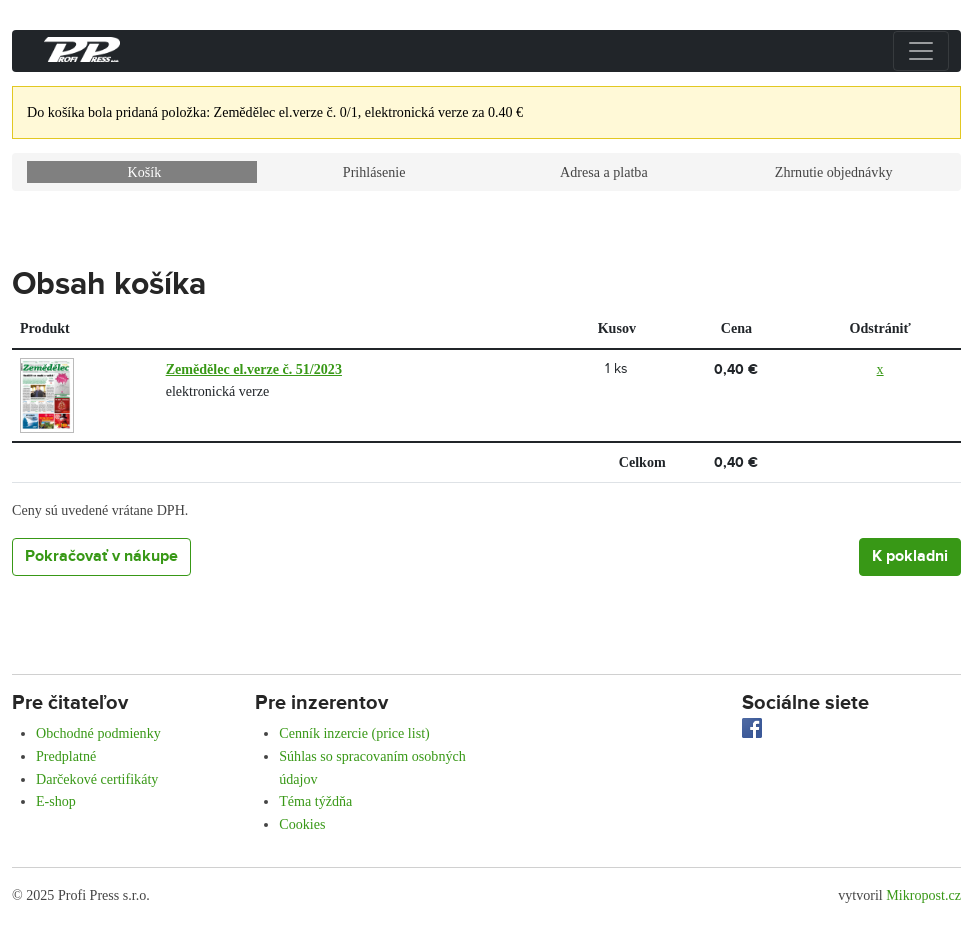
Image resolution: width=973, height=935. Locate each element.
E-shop (56, 801)
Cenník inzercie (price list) (354, 733)
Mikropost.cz (923, 895)
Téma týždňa (315, 801)
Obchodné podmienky (98, 733)
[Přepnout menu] (921, 51)
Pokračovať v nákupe (101, 556)
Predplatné (66, 756)
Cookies (302, 824)
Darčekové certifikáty (97, 779)
